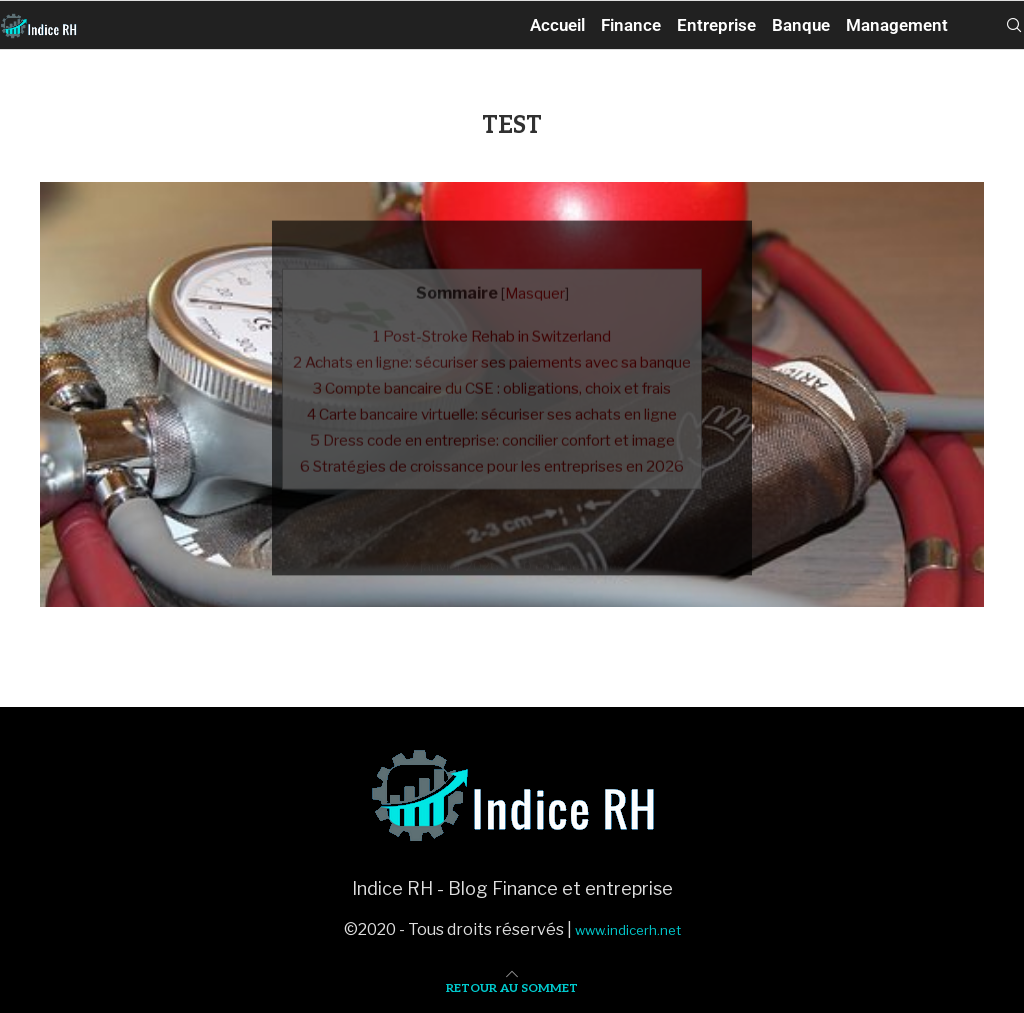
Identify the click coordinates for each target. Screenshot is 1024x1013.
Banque (801, 25)
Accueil (557, 25)
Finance (631, 25)
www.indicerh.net (628, 930)
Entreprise (716, 25)
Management (897, 25)
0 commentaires (573, 556)
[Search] (1014, 25)
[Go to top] (512, 986)
